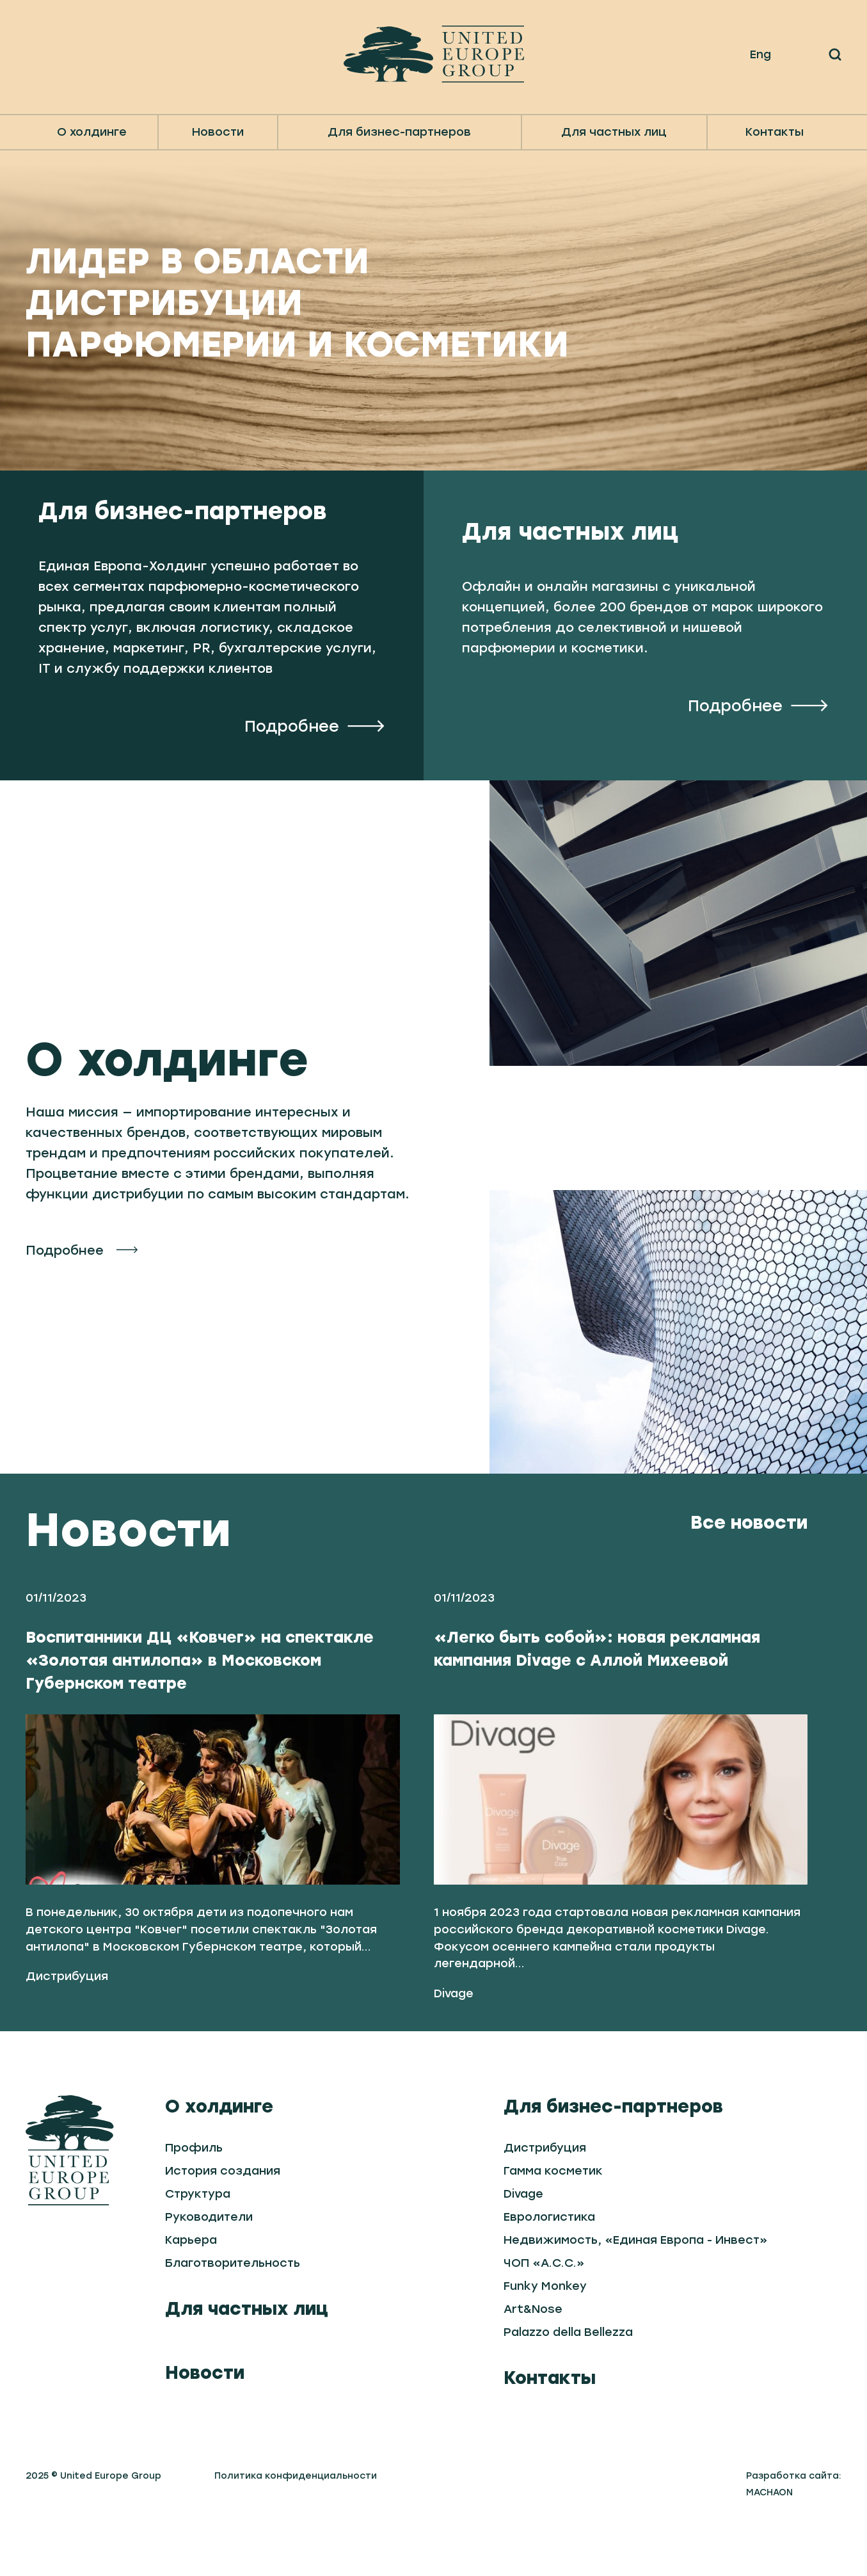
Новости (218, 132)
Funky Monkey (545, 2337)
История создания (222, 2222)
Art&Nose (533, 2360)
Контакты (774, 132)
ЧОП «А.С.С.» (544, 2314)
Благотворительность (232, 2314)
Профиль (194, 2199)
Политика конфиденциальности (295, 2527)
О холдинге (219, 2157)
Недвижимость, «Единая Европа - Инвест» (636, 2291)
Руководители (209, 2268)
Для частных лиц (246, 2360)
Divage (453, 2045)
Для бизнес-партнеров (613, 2157)
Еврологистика (549, 2268)
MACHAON (769, 2544)
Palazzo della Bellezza (568, 2383)
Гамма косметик (553, 2222)
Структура (197, 2245)
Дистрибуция (67, 2028)
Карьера (191, 2291)
